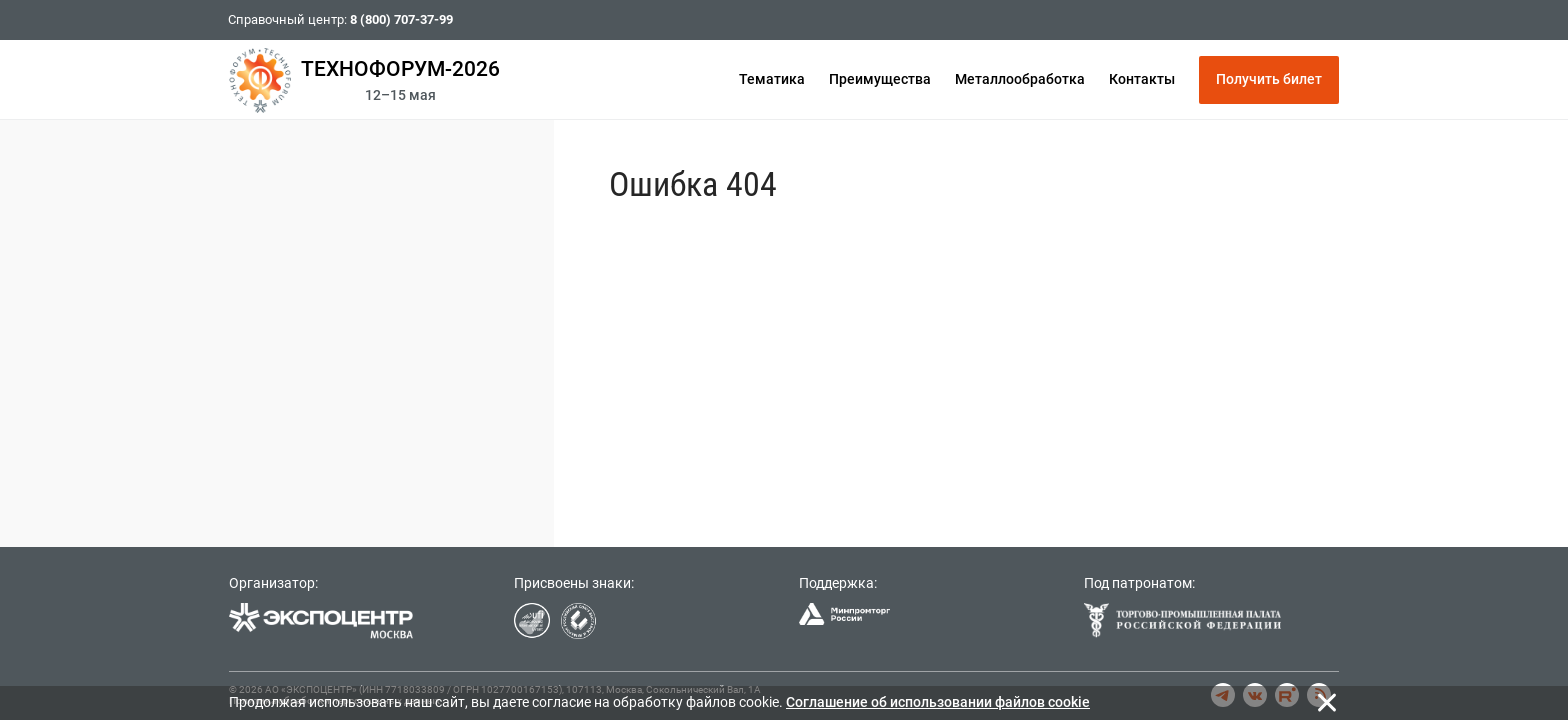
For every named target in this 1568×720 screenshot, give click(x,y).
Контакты (1142, 79)
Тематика (772, 79)
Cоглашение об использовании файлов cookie (938, 702)
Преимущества (880, 79)
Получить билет (1269, 79)
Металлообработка (1020, 79)
